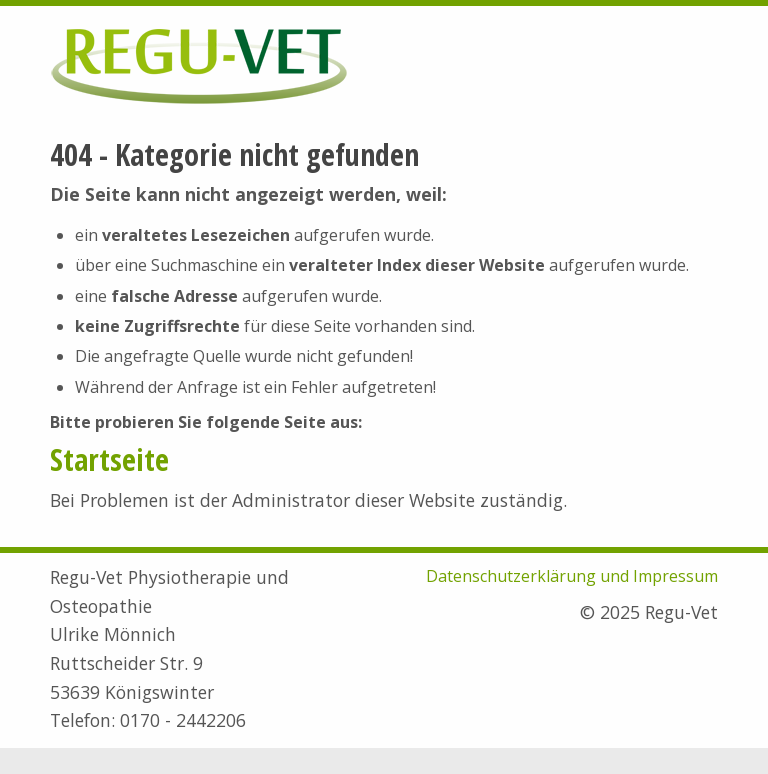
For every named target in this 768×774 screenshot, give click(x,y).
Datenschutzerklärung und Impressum (572, 576)
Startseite (109, 459)
